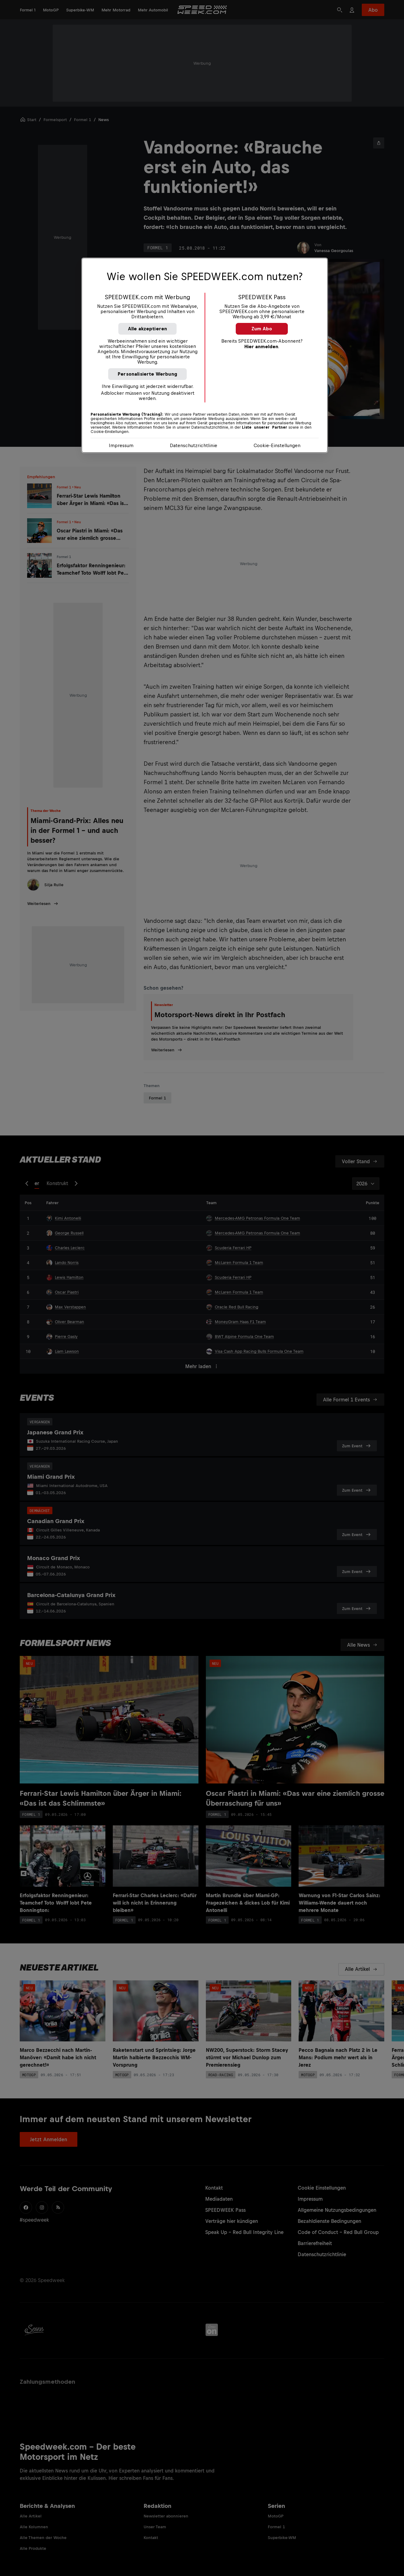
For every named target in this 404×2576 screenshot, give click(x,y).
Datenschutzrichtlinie (193, 445)
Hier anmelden (261, 346)
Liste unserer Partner (264, 427)
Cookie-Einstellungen (277, 445)
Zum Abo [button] (261, 328)
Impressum (121, 445)
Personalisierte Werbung (147, 374)
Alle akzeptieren (147, 328)
